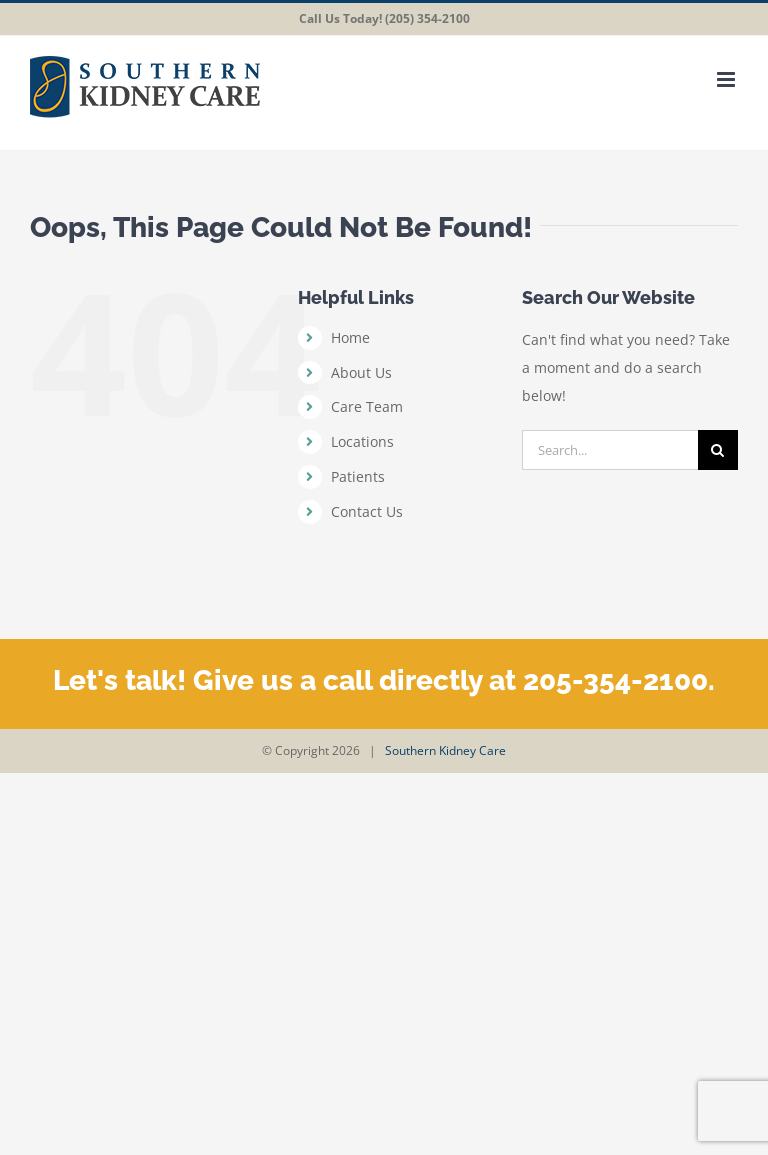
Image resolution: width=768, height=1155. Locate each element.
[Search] (718, 450)
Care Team (367, 406)
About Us (361, 372)
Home (350, 337)
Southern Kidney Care (445, 750)
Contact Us (367, 511)
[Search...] (610, 450)
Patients (358, 476)
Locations (362, 441)
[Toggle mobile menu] (727, 79)
